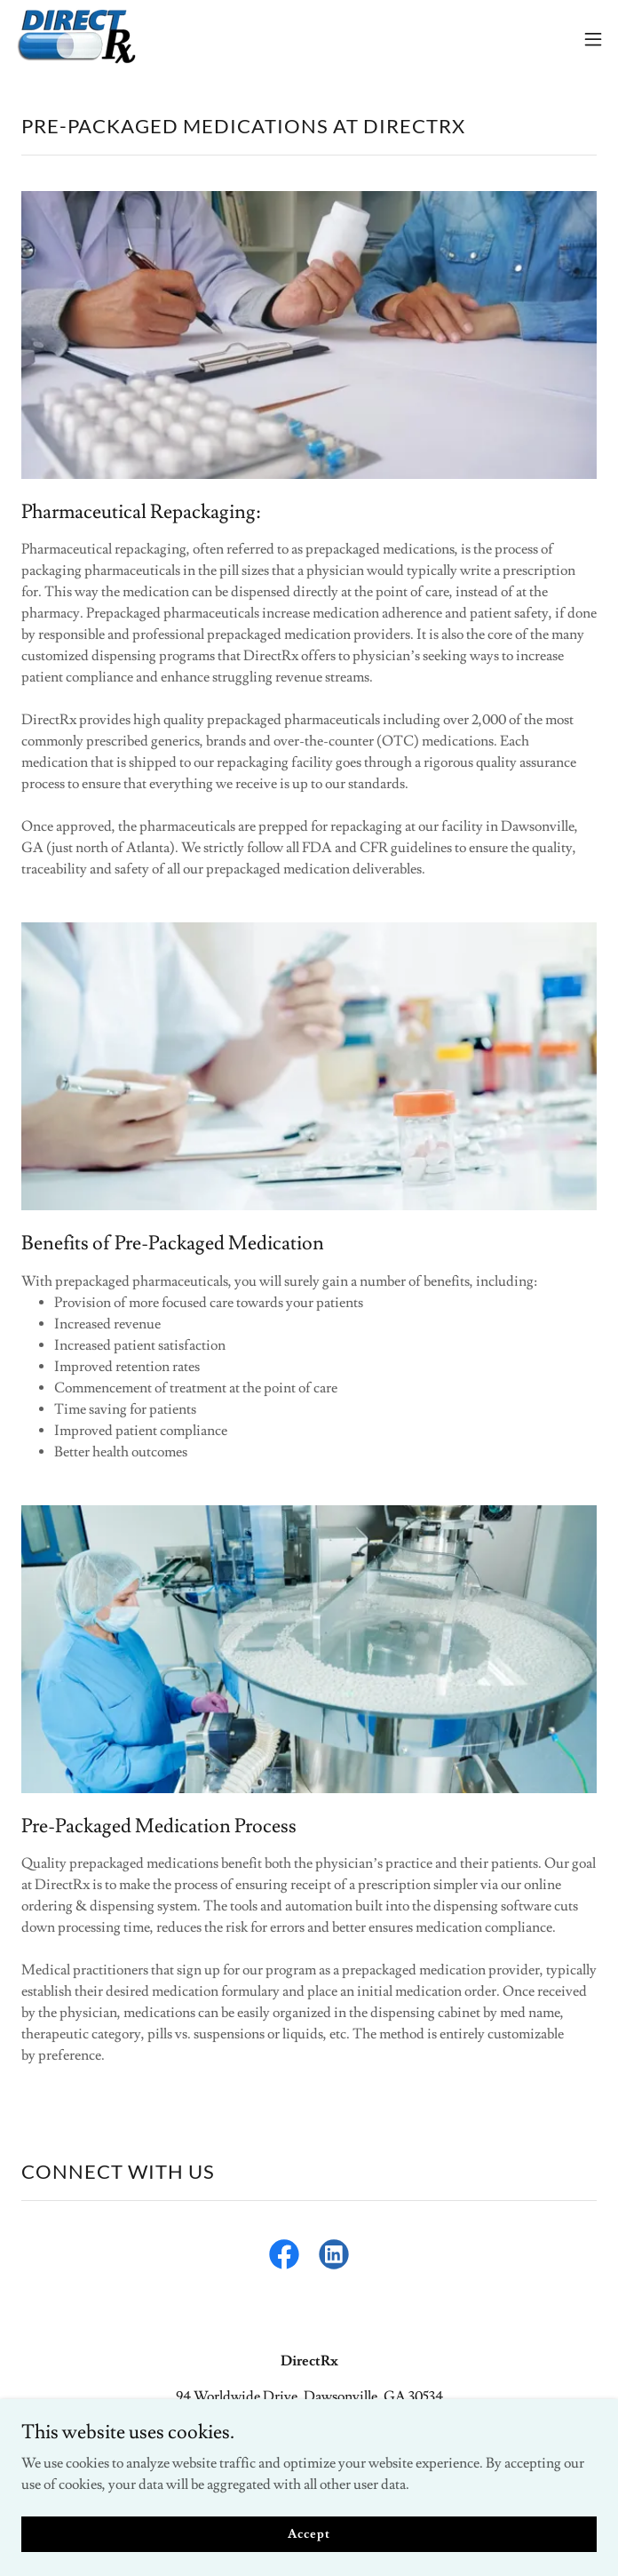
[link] (76, 38)
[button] (593, 39)
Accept (308, 2533)
